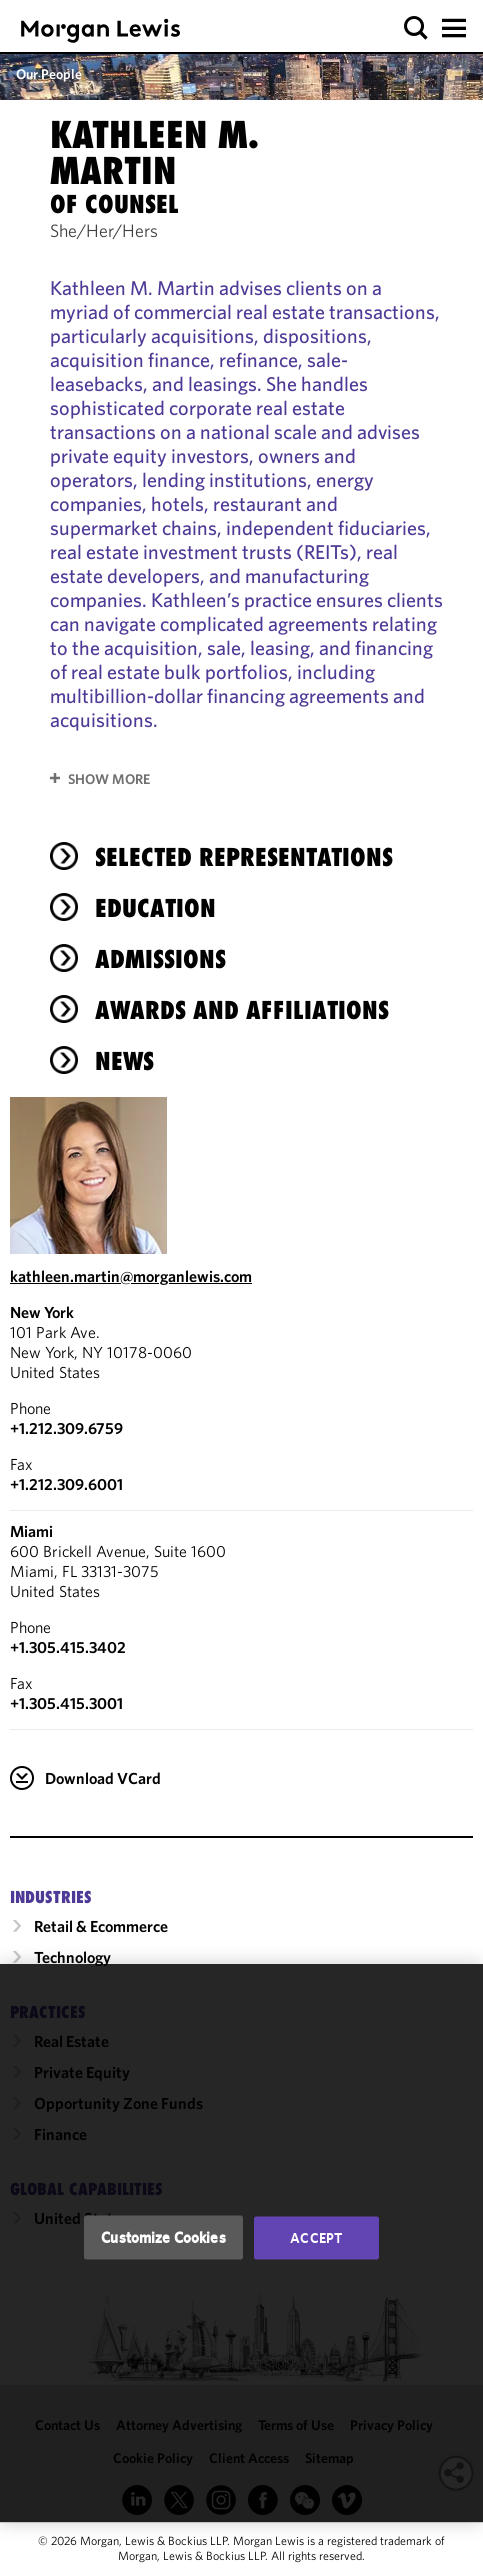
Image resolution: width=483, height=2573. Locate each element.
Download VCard (103, 1778)
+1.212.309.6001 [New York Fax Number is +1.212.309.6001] (66, 1484)
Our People (49, 74)
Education (155, 908)
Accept (316, 2238)
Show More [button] (109, 779)
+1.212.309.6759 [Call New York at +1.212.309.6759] (66, 1428)
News (124, 1061)
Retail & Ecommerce (101, 1926)
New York (42, 1312)
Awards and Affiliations (242, 1010)
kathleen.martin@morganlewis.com (131, 1276)
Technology (72, 1957)
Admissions (160, 959)
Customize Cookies (163, 2237)
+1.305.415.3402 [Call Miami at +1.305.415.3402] (68, 1647)
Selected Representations (244, 857)
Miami (31, 1531)
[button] (416, 28)
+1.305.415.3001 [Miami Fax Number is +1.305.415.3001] (66, 1703)
